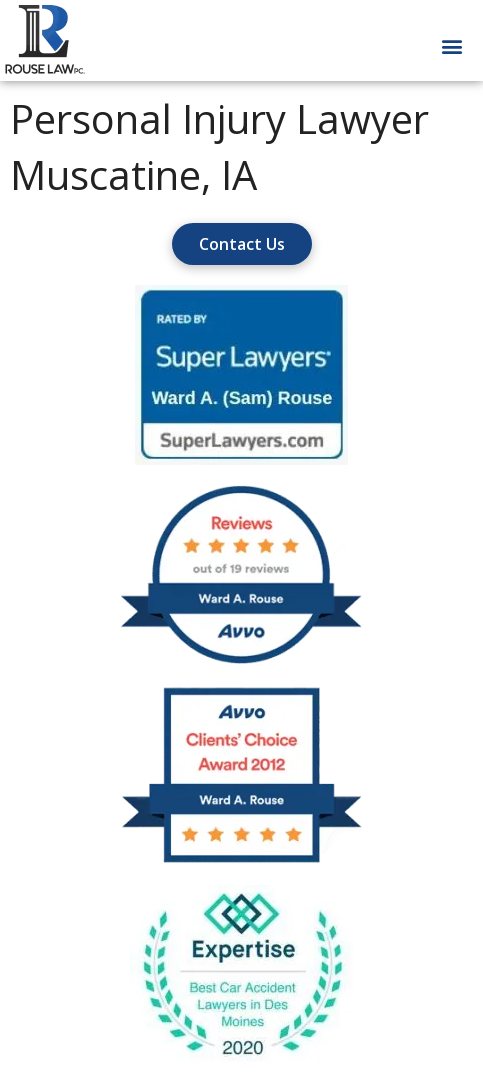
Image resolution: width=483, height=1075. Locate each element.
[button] (451, 46)
